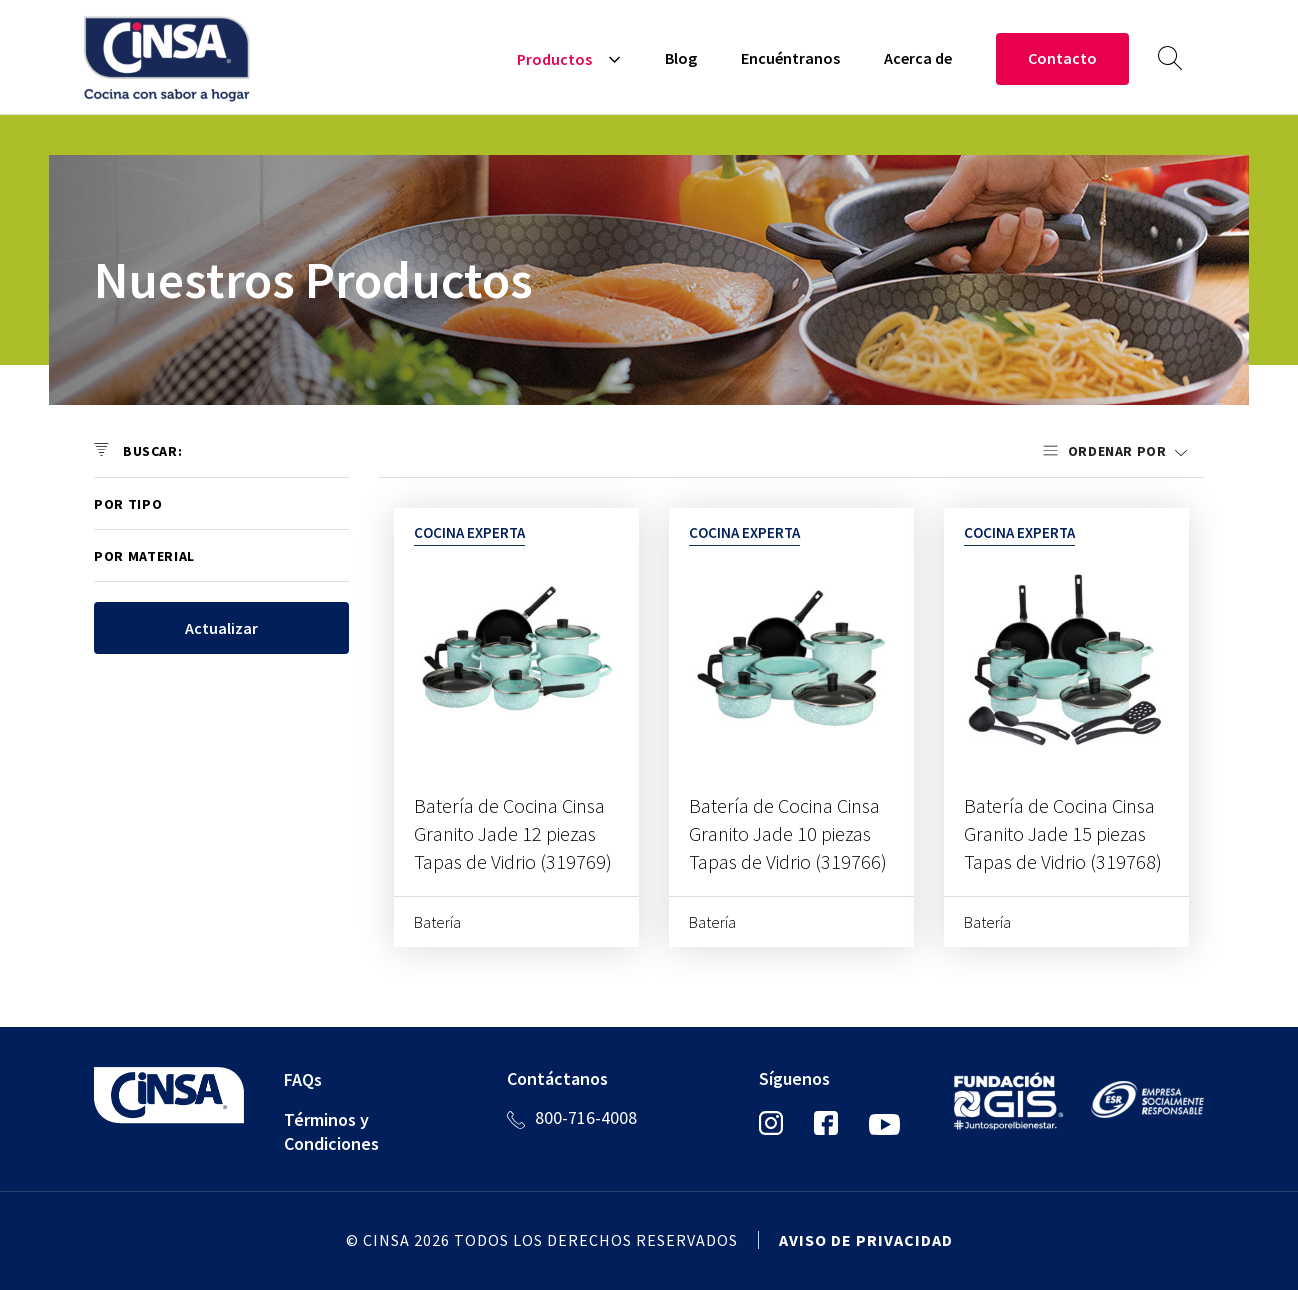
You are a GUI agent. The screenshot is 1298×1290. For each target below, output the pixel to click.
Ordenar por (1119, 451)
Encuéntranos (790, 58)
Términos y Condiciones (331, 1131)
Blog (681, 58)
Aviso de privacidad (866, 1240)
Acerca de (918, 58)
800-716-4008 (586, 1117)
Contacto (1062, 58)
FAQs (303, 1079)
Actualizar (221, 628)
